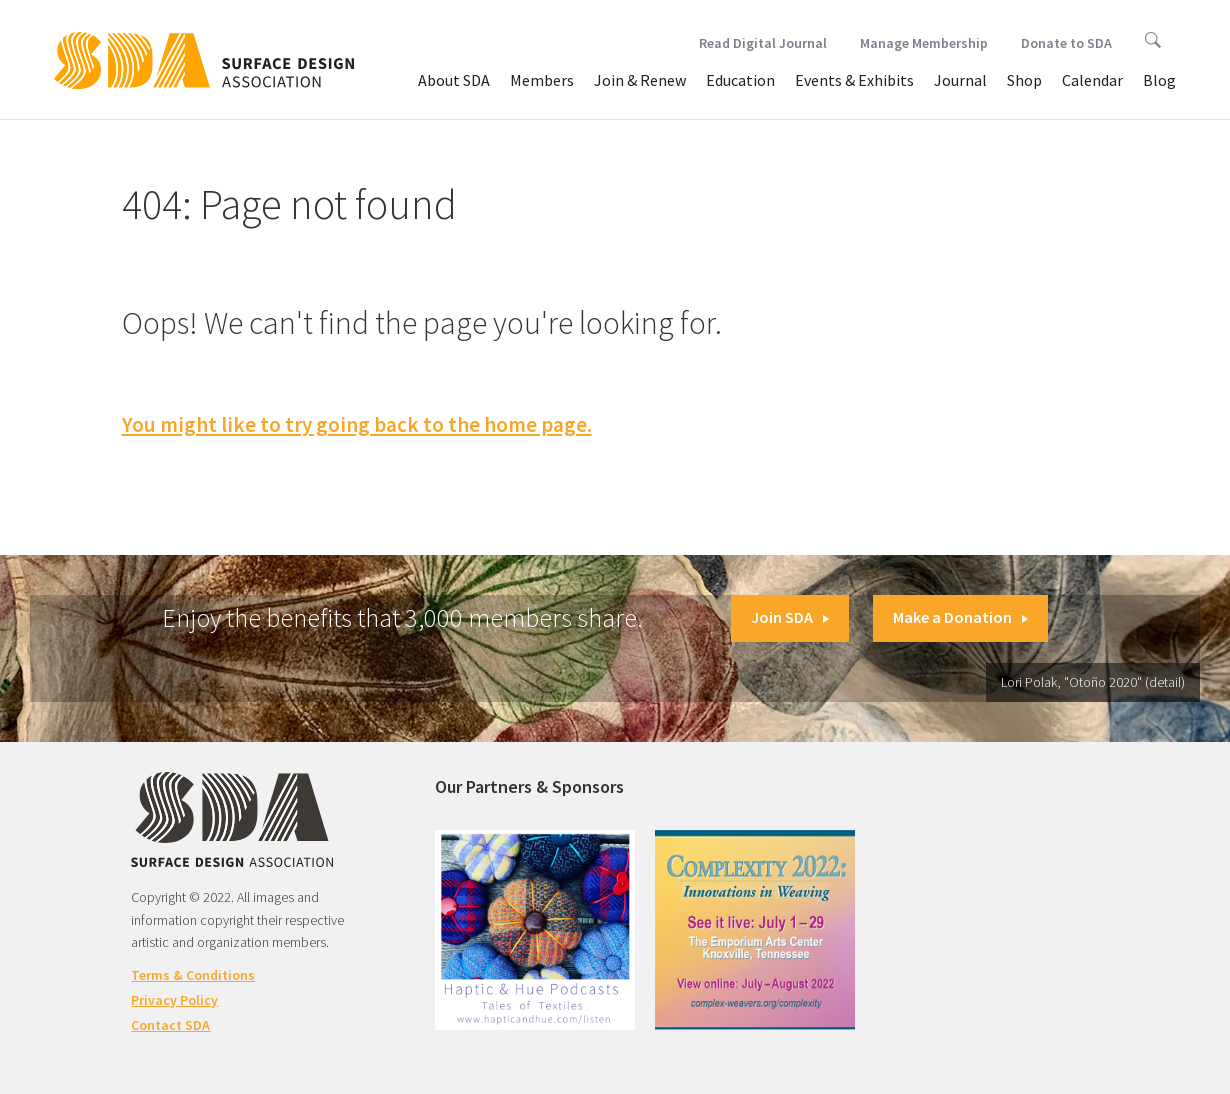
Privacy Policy (174, 1000)
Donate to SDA (1066, 43)
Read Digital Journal (763, 43)
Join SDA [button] (790, 617)
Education (740, 80)
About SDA (454, 80)
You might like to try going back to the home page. (357, 424)
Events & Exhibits (854, 80)
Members (542, 80)
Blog (1159, 80)
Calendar (1092, 80)
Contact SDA (170, 1025)
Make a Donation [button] (960, 617)
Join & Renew (640, 80)
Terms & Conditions (193, 975)
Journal (960, 80)
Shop (1024, 80)
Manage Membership (924, 43)
